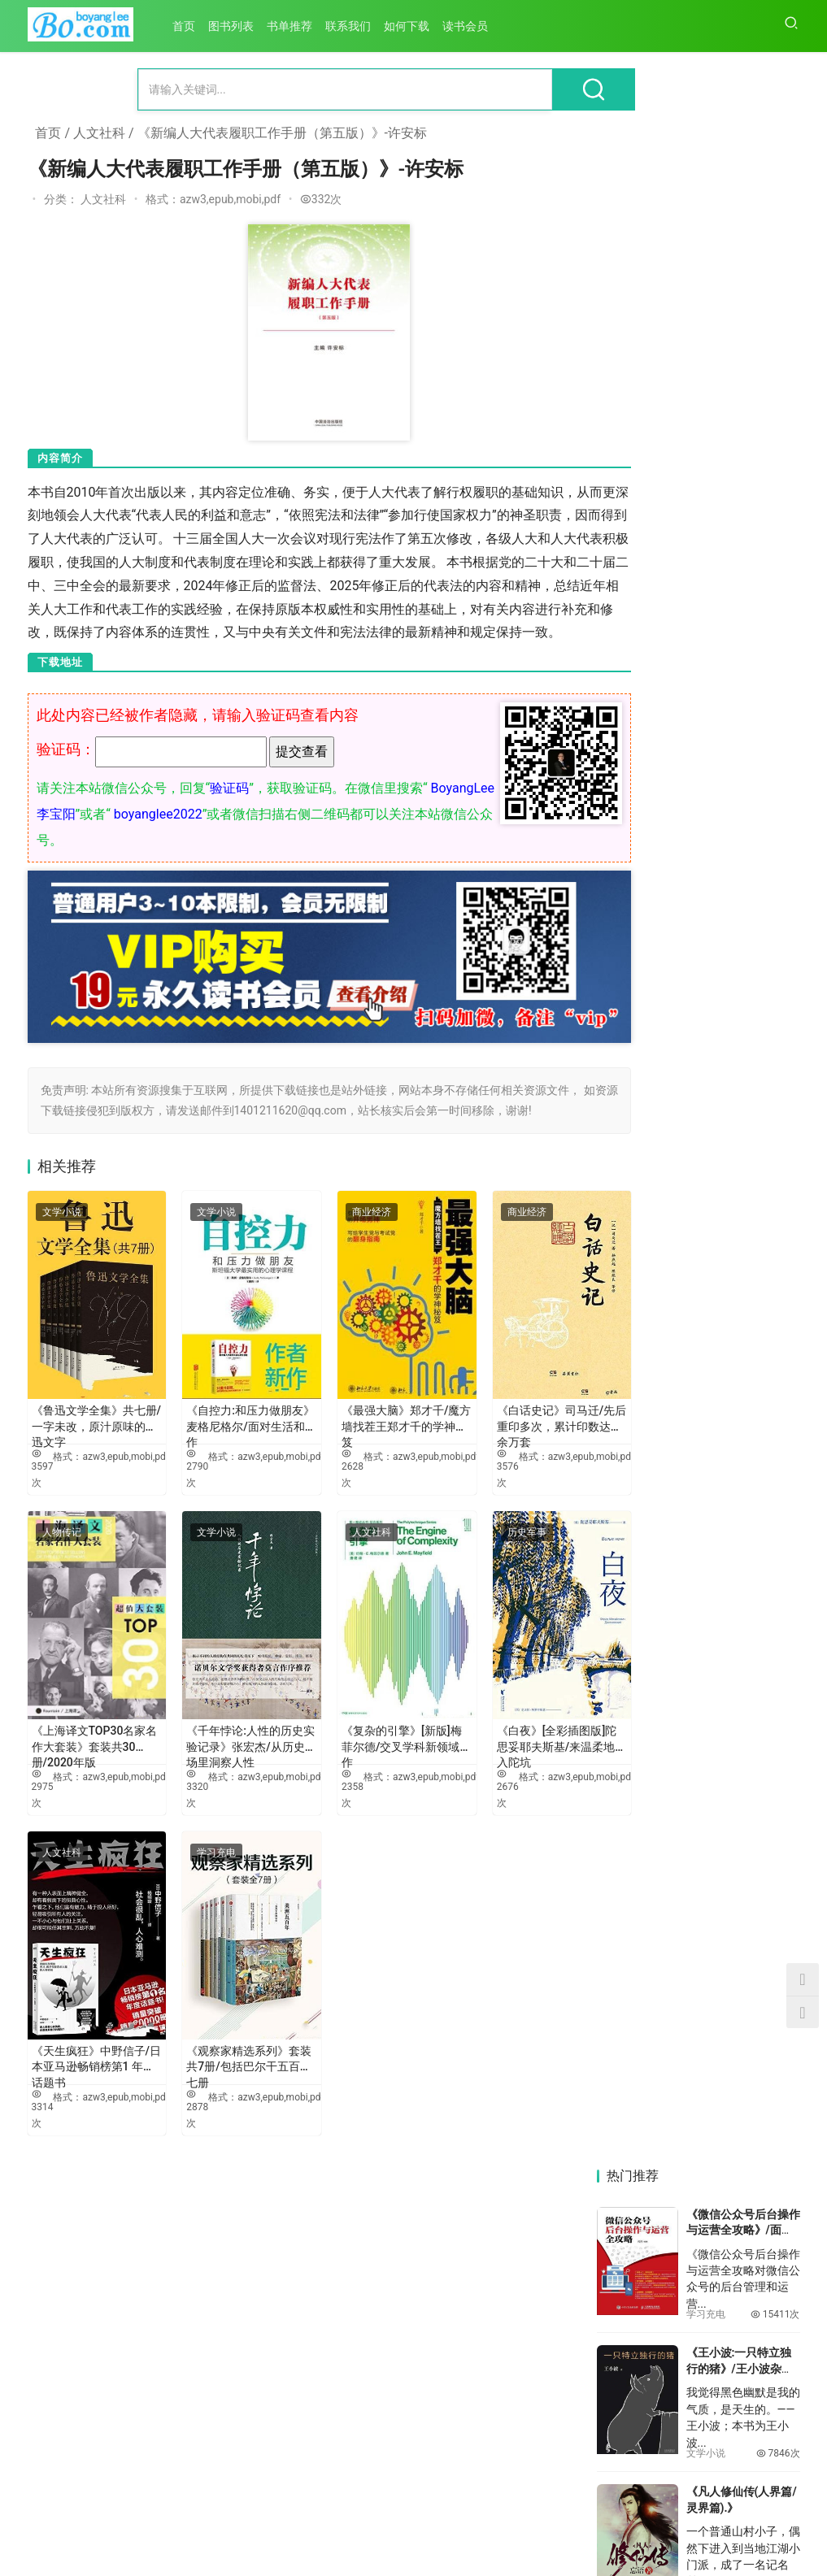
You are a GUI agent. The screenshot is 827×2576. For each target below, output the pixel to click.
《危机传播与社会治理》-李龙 (749, 2269)
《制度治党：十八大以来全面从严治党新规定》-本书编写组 (644, 1920)
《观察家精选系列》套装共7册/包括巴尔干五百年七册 (228, 2022)
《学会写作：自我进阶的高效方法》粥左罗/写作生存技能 (743, 1452)
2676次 (463, 1771)
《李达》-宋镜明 (745, 2087)
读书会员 (471, 26)
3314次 (43, 2069)
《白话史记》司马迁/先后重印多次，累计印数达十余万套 (509, 1426)
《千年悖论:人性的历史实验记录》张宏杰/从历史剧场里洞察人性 (228, 1724)
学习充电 (201, 1834)
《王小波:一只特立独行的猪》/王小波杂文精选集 (739, 357)
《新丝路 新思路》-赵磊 (739, 2443)
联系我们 (354, 26)
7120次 (778, 719)
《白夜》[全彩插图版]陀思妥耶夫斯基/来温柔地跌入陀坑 (506, 1724)
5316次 (778, 1537)
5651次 (778, 1398)
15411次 (775, 303)
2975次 (43, 1771)
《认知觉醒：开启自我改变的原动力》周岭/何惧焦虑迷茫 (743, 912)
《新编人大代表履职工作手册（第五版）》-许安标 (282, 133)
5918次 (778, 1259)
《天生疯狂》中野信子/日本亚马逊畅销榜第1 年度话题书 (85, 2022)
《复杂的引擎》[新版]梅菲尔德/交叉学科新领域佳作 (366, 1724)
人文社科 (99, 133)
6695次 (778, 858)
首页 (189, 26)
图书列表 (236, 26)
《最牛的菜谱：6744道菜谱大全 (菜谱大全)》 (739, 1191)
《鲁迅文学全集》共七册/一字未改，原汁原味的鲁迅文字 (89, 1426)
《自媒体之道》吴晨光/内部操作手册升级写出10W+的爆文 (739, 1313)
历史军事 (482, 1537)
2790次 (183, 1473)
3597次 (43, 1473)
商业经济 (342, 1239)
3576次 (463, 1473)
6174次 (778, 1137)
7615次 (778, 580)
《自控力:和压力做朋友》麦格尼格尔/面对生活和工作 (225, 1426)
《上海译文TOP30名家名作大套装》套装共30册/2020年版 (89, 1724)
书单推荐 (295, 26)
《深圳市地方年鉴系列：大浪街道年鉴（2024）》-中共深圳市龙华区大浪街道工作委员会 (642, 2095)
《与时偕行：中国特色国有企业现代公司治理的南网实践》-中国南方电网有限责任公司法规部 (751, 1920)
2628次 (323, 1473)
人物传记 (61, 1537)
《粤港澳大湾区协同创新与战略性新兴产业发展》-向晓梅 (751, 1745)
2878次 (183, 2069)
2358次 (323, 1771)
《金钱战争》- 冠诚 (735, 618)
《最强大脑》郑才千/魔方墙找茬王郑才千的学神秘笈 (369, 1426)
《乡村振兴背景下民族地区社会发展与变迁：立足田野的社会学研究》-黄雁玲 (644, 2270)
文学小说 (61, 1239)
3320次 (183, 1771)
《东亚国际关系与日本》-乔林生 (642, 2443)
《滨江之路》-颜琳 (644, 1737)
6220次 (778, 997)
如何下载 (412, 26)
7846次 (778, 442)
